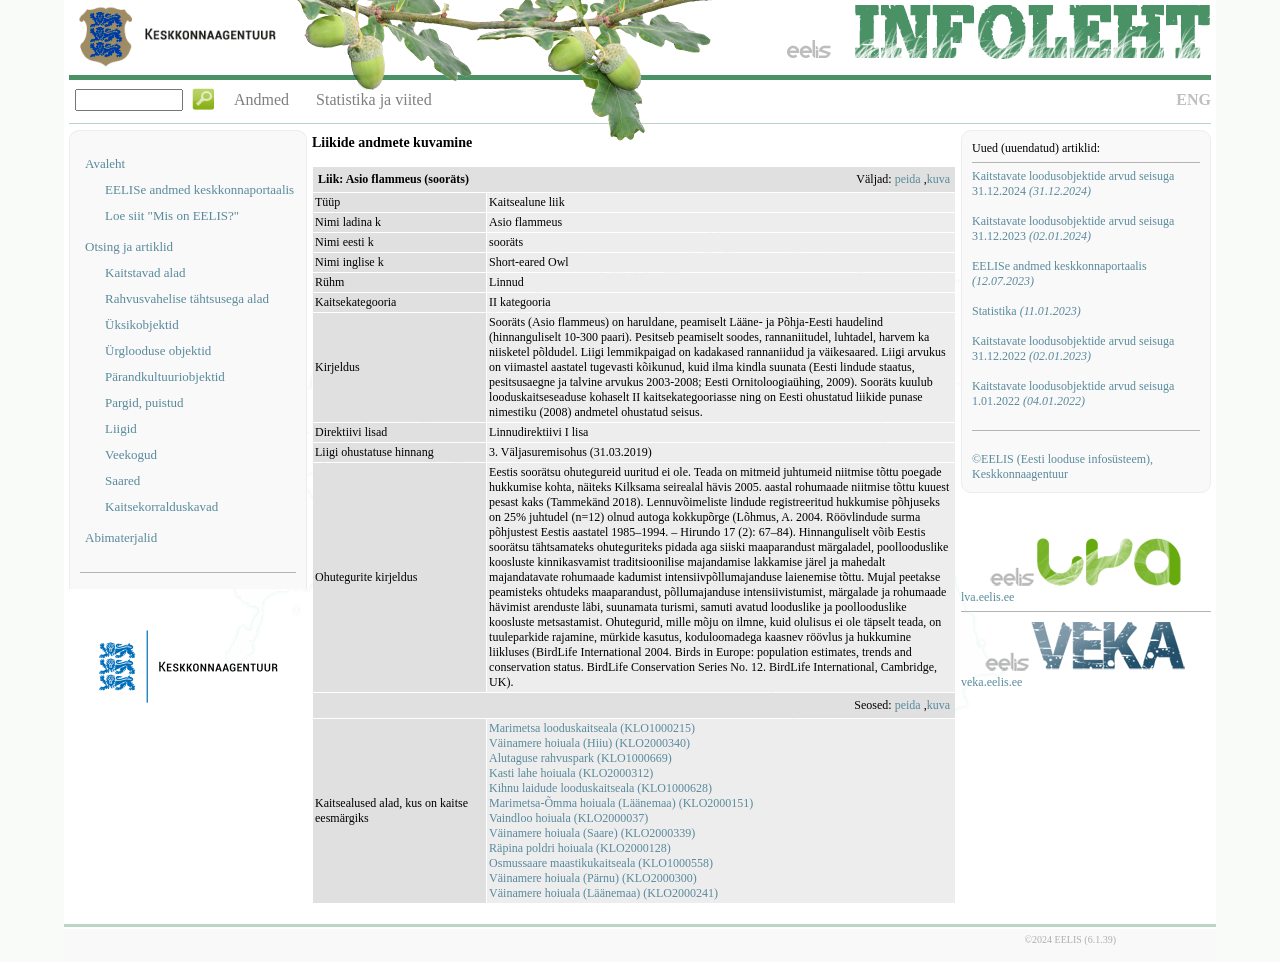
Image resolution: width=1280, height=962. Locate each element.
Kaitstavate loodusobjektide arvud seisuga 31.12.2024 (1073, 183)
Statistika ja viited (374, 99)
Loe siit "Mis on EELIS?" (172, 215)
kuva (938, 179)
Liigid (121, 428)
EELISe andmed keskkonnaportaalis (199, 189)
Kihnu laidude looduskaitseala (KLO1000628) (600, 788)
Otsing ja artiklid (129, 246)
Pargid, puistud (144, 402)
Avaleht (105, 163)
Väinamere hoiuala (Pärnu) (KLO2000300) (593, 878)
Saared (122, 480)
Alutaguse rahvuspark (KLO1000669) (580, 758)
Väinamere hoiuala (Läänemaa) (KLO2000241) (603, 893)
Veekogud (131, 454)
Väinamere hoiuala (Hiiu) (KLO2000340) (589, 743)
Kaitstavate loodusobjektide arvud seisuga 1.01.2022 (1073, 393)
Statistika (1026, 311)
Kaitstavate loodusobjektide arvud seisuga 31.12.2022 (1073, 348)
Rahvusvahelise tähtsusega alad (187, 298)
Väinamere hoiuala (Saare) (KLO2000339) (592, 833)
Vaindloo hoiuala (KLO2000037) (568, 818)
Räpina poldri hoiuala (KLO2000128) (580, 848)
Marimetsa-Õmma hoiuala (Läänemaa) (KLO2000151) (621, 803)
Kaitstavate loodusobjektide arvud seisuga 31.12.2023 (1073, 228)
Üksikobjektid (142, 324)
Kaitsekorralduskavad (161, 506)
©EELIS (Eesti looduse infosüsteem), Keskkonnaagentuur (1062, 466)
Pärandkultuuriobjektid (165, 376)
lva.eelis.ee (987, 597)
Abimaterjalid (121, 537)
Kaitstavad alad (145, 272)
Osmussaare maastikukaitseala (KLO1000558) (601, 863)
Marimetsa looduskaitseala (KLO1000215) (592, 728)
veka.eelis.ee (991, 682)
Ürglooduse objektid (158, 350)
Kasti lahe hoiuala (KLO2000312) (571, 773)
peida (908, 179)
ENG (1193, 99)
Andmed (261, 99)
